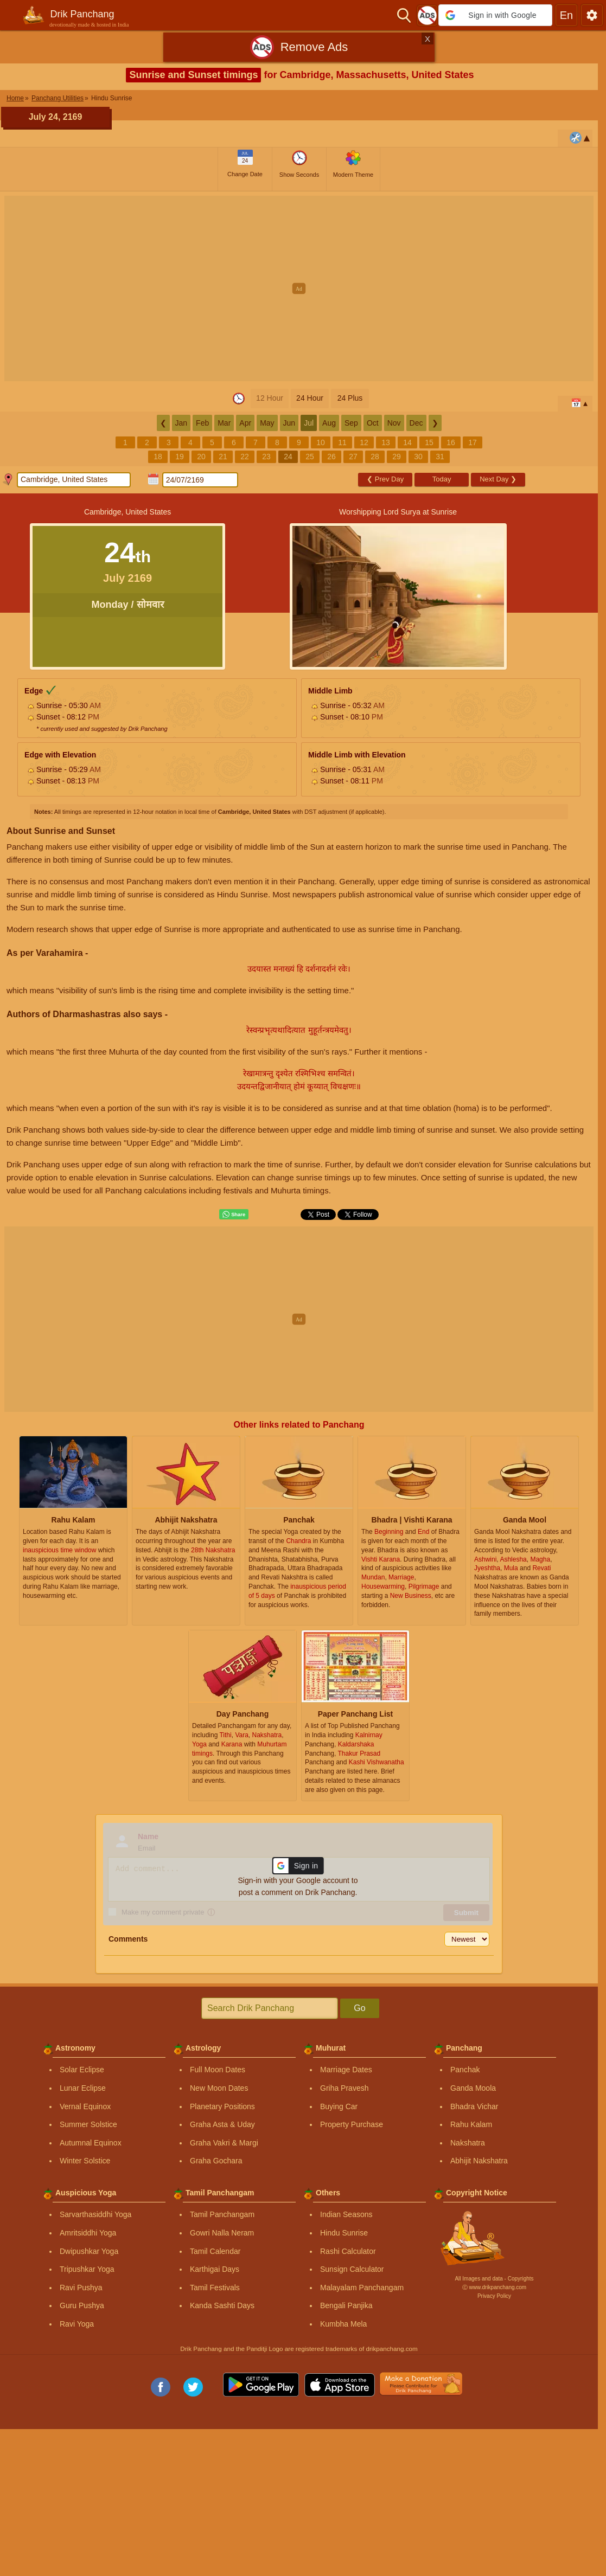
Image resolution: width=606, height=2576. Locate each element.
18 (158, 456)
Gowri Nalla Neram (222, 2232)
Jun (289, 423)
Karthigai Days (214, 2269)
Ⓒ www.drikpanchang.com (494, 2287)
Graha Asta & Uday (222, 2124)
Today (441, 479)
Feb (202, 423)
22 (244, 456)
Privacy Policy (494, 2296)
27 (353, 456)
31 (440, 456)
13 (385, 442)
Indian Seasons (346, 2214)
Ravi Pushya (81, 2287)
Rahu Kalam (471, 2124)
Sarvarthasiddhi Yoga (95, 2214)
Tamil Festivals (215, 2287)
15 (429, 442)
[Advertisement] (299, 272)
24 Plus (350, 398)
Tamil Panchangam (222, 2214)
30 (418, 456)
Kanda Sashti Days (222, 2305)
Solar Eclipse (82, 2069)
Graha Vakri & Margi (224, 2142)
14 (407, 442)
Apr (245, 423)
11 (342, 442)
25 (309, 456)
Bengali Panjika (346, 2305)
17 (472, 442)
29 (396, 456)
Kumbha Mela (343, 2324)
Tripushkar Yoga (87, 2269)
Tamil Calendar (215, 2251)
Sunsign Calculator (352, 2269)
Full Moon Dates (217, 2069)
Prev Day (385, 479)
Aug (329, 423)
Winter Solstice (85, 2160)
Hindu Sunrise (344, 2232)
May (267, 423)
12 (364, 442)
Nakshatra (467, 2142)
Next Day (498, 479)
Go (359, 2008)
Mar (224, 423)
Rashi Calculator (348, 2251)
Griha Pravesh (344, 2088)
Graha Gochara (216, 2160)
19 (179, 456)
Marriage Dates (346, 2069)
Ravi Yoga (77, 2324)
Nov (394, 423)
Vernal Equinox (85, 2106)
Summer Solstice (88, 2124)
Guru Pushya (82, 2305)
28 (375, 456)
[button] (495, 15)
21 (223, 456)
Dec (416, 423)
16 (450, 442)
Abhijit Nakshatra (479, 2160)
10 (320, 442)
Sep (351, 423)
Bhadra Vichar (474, 2106)
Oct (373, 423)
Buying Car (339, 2106)
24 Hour (309, 398)
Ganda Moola (473, 2088)
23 (266, 456)
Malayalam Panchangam (362, 2287)
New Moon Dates (219, 2088)
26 (331, 456)
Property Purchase (351, 2124)
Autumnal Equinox (91, 2142)
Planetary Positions (222, 2106)
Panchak (465, 2069)
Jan (181, 423)
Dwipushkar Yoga (89, 2251)
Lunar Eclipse (83, 2088)
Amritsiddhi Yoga (88, 2232)
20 (201, 456)
